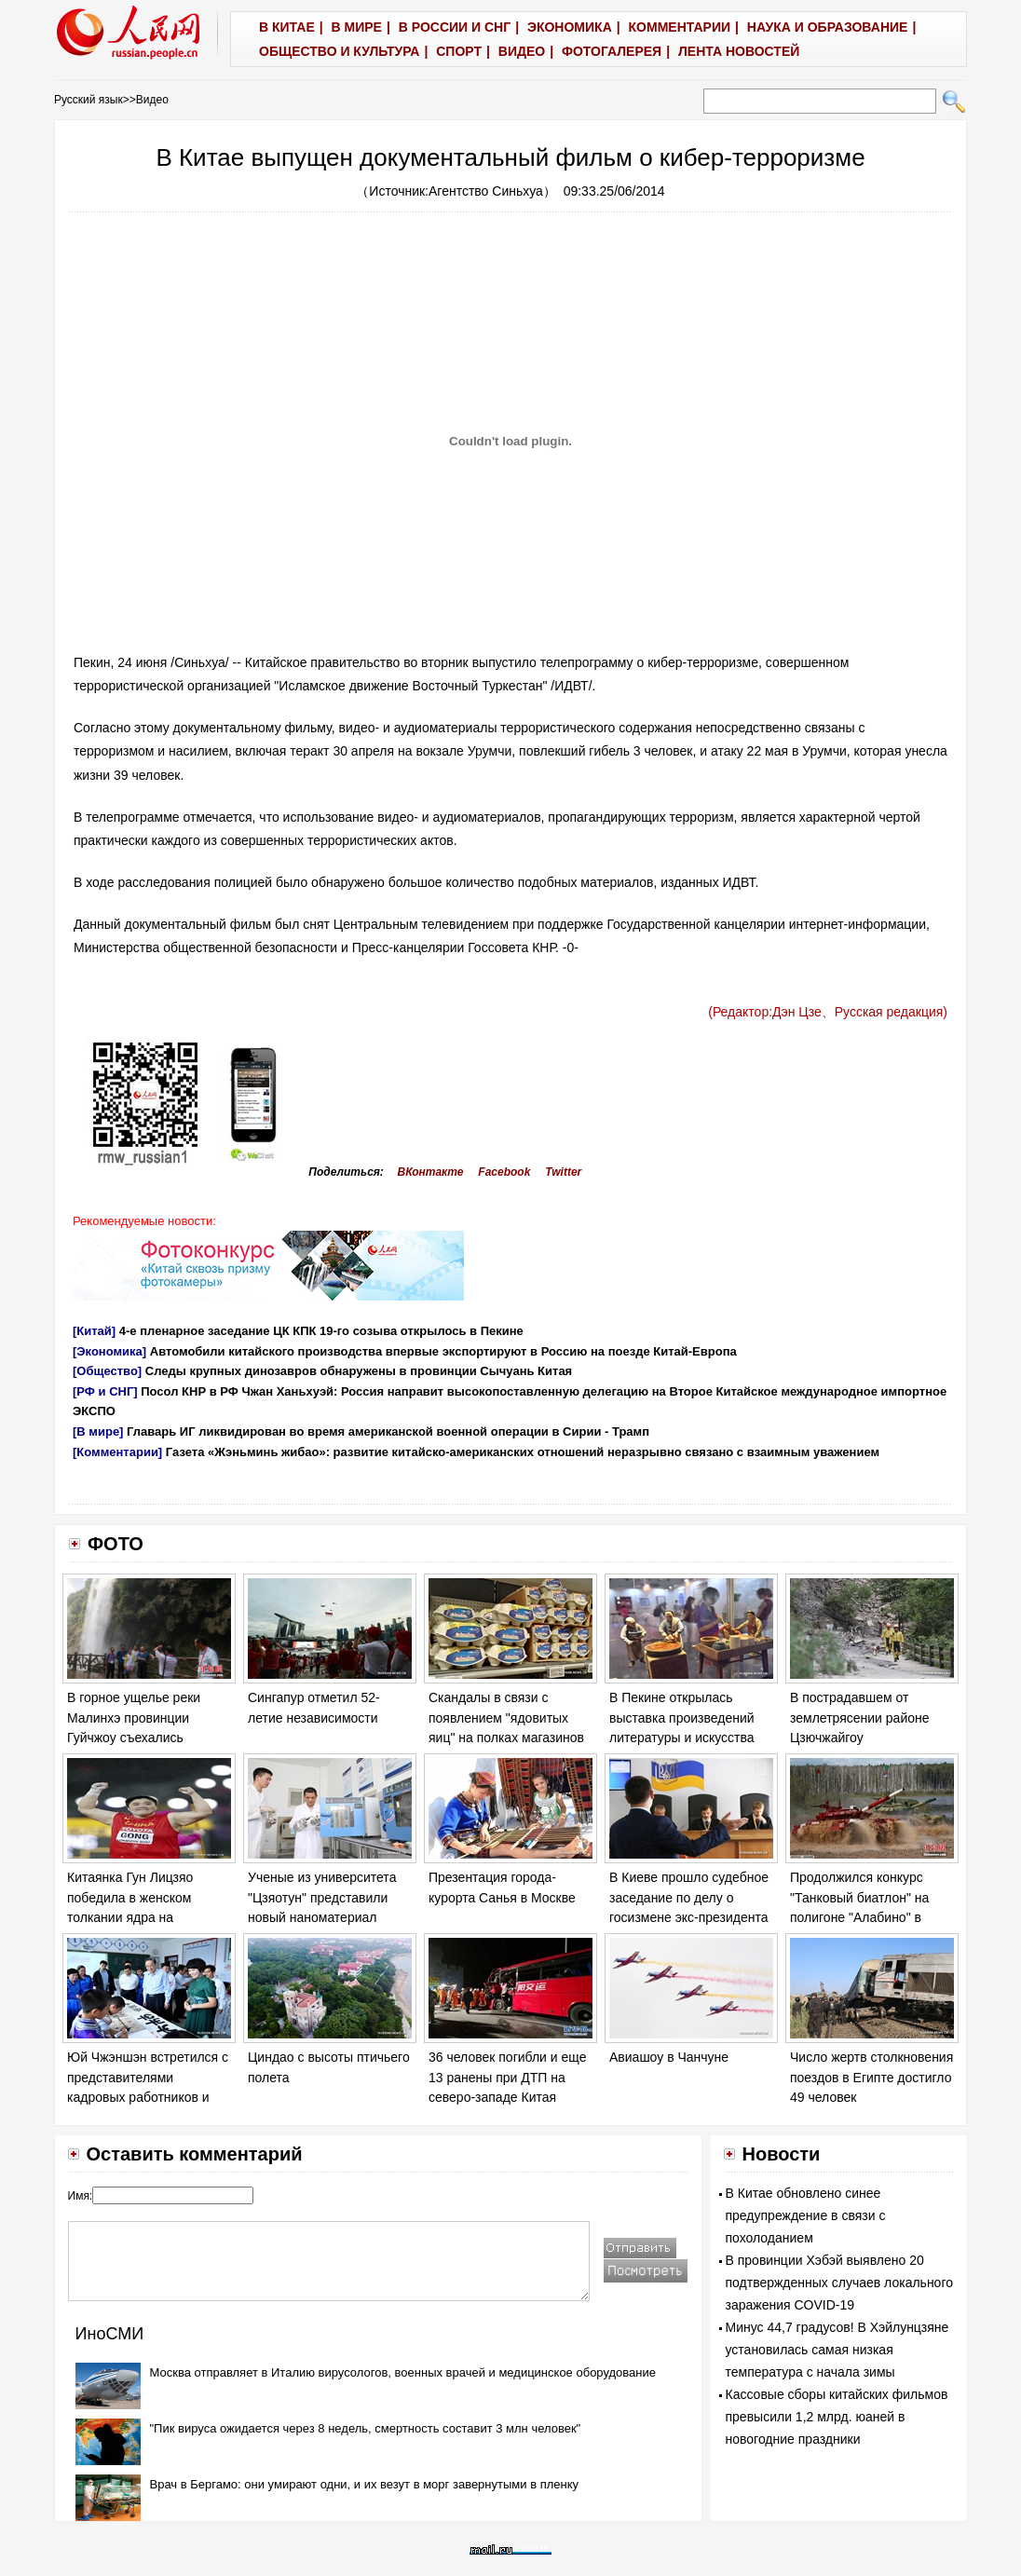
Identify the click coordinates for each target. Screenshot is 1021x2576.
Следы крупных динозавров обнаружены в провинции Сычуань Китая (358, 1371)
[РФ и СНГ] (105, 1391)
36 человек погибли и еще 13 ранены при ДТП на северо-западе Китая (507, 2077)
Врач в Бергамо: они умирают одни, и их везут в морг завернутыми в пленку (364, 2484)
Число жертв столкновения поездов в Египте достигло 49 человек (871, 2077)
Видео (152, 99)
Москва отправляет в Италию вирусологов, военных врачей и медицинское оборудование (403, 2372)
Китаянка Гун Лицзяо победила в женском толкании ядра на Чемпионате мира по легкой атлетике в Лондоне (149, 1917)
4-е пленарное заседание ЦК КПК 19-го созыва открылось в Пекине (321, 1331)
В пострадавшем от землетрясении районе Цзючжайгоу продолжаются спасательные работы (860, 1737)
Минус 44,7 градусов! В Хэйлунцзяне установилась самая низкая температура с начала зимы (837, 2349)
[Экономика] (109, 1351)
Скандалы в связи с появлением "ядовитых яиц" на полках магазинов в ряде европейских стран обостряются (507, 1737)
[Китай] (94, 1331)
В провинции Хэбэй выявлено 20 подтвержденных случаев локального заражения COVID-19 (840, 2282)
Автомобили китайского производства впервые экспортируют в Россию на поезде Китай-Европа (443, 1351)
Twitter (563, 1172)
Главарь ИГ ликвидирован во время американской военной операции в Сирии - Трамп (388, 1431)
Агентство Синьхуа (486, 191)
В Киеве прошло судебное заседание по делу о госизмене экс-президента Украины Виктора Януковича (689, 1917)
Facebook (504, 1172)
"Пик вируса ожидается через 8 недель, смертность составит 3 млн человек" (365, 2428)
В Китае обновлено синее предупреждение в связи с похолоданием (806, 2215)
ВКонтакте (431, 1172)
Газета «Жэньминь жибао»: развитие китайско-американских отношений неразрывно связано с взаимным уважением (522, 1452)
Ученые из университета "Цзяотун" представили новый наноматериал (322, 1897)
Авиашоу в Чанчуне (668, 2057)
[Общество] (107, 1371)
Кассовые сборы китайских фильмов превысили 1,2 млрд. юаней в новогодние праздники (837, 2417)
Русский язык (88, 99)
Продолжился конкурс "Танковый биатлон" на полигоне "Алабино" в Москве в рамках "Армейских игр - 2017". (861, 1917)
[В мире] (98, 1431)
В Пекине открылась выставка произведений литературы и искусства (682, 1717)
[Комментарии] (117, 1452)
